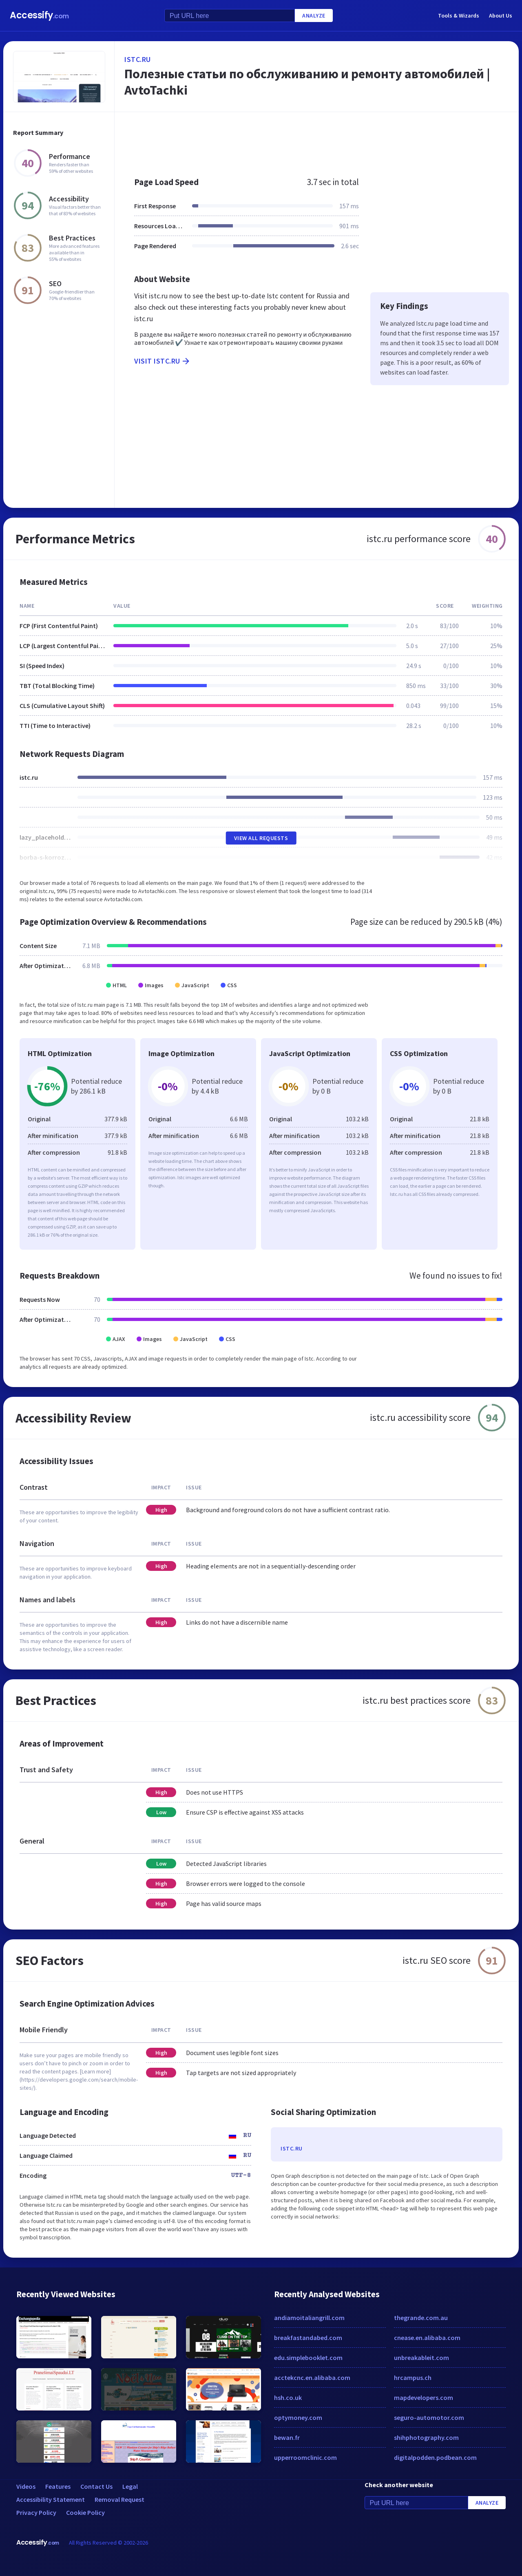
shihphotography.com (426, 2437)
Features (58, 2486)
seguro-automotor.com (429, 2417)
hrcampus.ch (412, 2377)
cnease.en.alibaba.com (427, 2337)
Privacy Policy (36, 2512)
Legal (130, 2486)
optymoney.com (298, 2417)
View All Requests (261, 838)
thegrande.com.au (421, 2318)
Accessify (39, 15)
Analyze (313, 15)
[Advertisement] (316, 140)
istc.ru (137, 59)
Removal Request (119, 2499)
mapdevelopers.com (423, 2397)
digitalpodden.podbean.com (435, 2457)
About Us (500, 15)
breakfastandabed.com (308, 2337)
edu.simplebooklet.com (308, 2357)
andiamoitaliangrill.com (309, 2318)
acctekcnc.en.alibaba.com (312, 2377)
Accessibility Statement (50, 2499)
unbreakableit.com (421, 2357)
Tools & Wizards (458, 15)
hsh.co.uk (288, 2397)
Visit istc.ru (162, 361)
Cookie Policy (85, 2512)
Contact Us (96, 2486)
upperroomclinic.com (305, 2457)
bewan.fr (287, 2437)
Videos (25, 2486)
